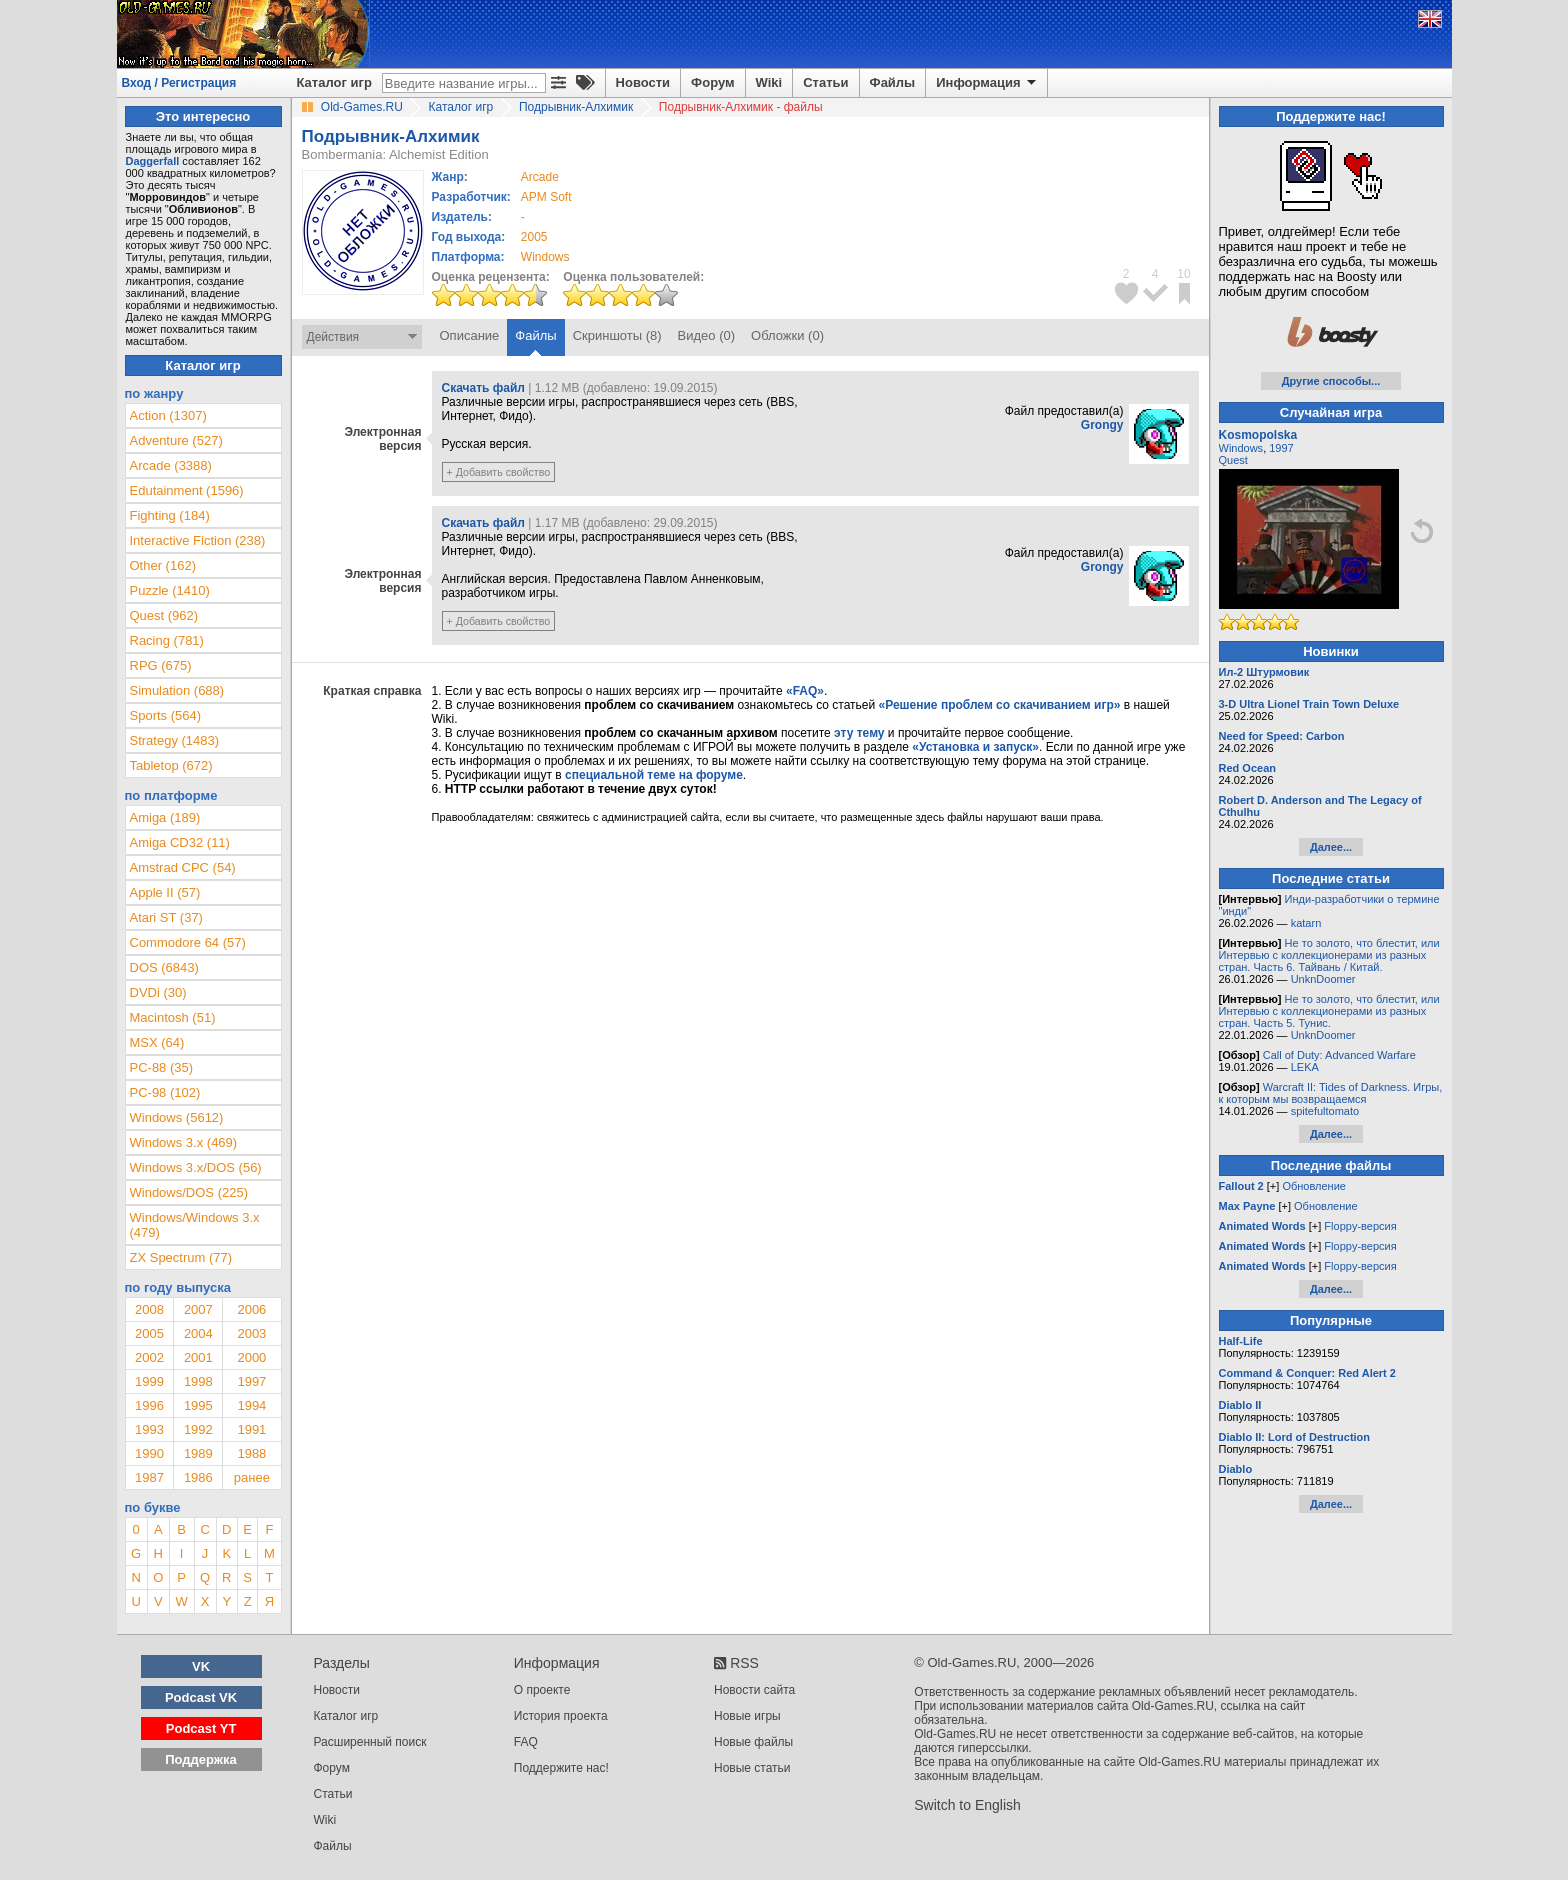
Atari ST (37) (166, 917)
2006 (251, 1309)
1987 (149, 1477)
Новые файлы (753, 1742)
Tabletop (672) (171, 765)
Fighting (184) (170, 515)
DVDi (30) (158, 992)
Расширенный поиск (370, 1742)
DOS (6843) (164, 967)
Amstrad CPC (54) (183, 867)
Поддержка (201, 1759)
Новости (643, 82)
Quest (1233, 460)
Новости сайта (754, 1690)
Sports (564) (166, 715)
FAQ (526, 1742)
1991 (251, 1429)
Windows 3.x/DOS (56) (196, 1167)
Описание (470, 335)
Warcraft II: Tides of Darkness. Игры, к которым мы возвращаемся (1331, 1093)
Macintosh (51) (173, 1017)
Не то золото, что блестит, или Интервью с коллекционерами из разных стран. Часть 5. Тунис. (1329, 1011)
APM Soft (546, 197)
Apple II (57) (165, 892)
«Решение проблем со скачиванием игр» (1000, 705)
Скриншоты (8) (617, 335)
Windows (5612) (177, 1117)
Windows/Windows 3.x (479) (195, 1225)
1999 (149, 1381)
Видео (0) (706, 335)
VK (201, 1666)
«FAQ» (805, 691)
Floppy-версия (1360, 1226)
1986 (198, 1477)
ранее (252, 1477)
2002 (149, 1357)
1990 (149, 1453)
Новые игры (747, 1716)
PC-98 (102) (165, 1092)
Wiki (769, 82)
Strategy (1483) (175, 740)
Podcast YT (201, 1728)
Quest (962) (164, 615)
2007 (198, 1309)
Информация (987, 83)
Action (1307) (168, 415)
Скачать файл (483, 388)
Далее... (1331, 847)
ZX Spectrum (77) (181, 1257)
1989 (198, 1453)
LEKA (1305, 1067)
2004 (198, 1333)
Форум (712, 82)
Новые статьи (752, 1768)
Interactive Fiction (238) (198, 540)
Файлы (893, 82)
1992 (198, 1429)
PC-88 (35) (162, 1067)
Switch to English (967, 1805)
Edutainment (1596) (187, 490)
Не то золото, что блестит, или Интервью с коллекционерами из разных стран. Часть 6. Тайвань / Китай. (1329, 955)
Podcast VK (201, 1697)
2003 (251, 1333)
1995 (198, 1405)
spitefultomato (1325, 1111)
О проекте (542, 1690)
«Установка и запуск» (975, 747)
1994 (251, 1405)
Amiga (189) (165, 817)
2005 (534, 237)
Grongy (1102, 425)
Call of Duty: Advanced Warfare (1339, 1055)
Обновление (1314, 1186)
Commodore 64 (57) (188, 942)
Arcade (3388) (171, 465)
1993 (149, 1429)
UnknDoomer (1323, 979)
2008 (149, 1309)
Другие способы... (1331, 381)
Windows (1241, 448)
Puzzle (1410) (170, 590)
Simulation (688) (177, 690)
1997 (251, 1381)
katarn (1306, 923)
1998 (198, 1381)
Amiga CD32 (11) (180, 842)
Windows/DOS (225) (189, 1192)
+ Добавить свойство (499, 472)
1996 (149, 1405)
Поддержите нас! (561, 1768)
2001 (198, 1357)
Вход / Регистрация (179, 83)
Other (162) (163, 565)
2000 (251, 1357)
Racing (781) (167, 640)
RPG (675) (161, 665)
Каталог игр (334, 82)
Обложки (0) (787, 335)
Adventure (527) (176, 440)
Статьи (825, 82)
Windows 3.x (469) (184, 1142)
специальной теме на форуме (654, 775)
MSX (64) (157, 1042)
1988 (251, 1453)
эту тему (859, 733)
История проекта (561, 1716)
